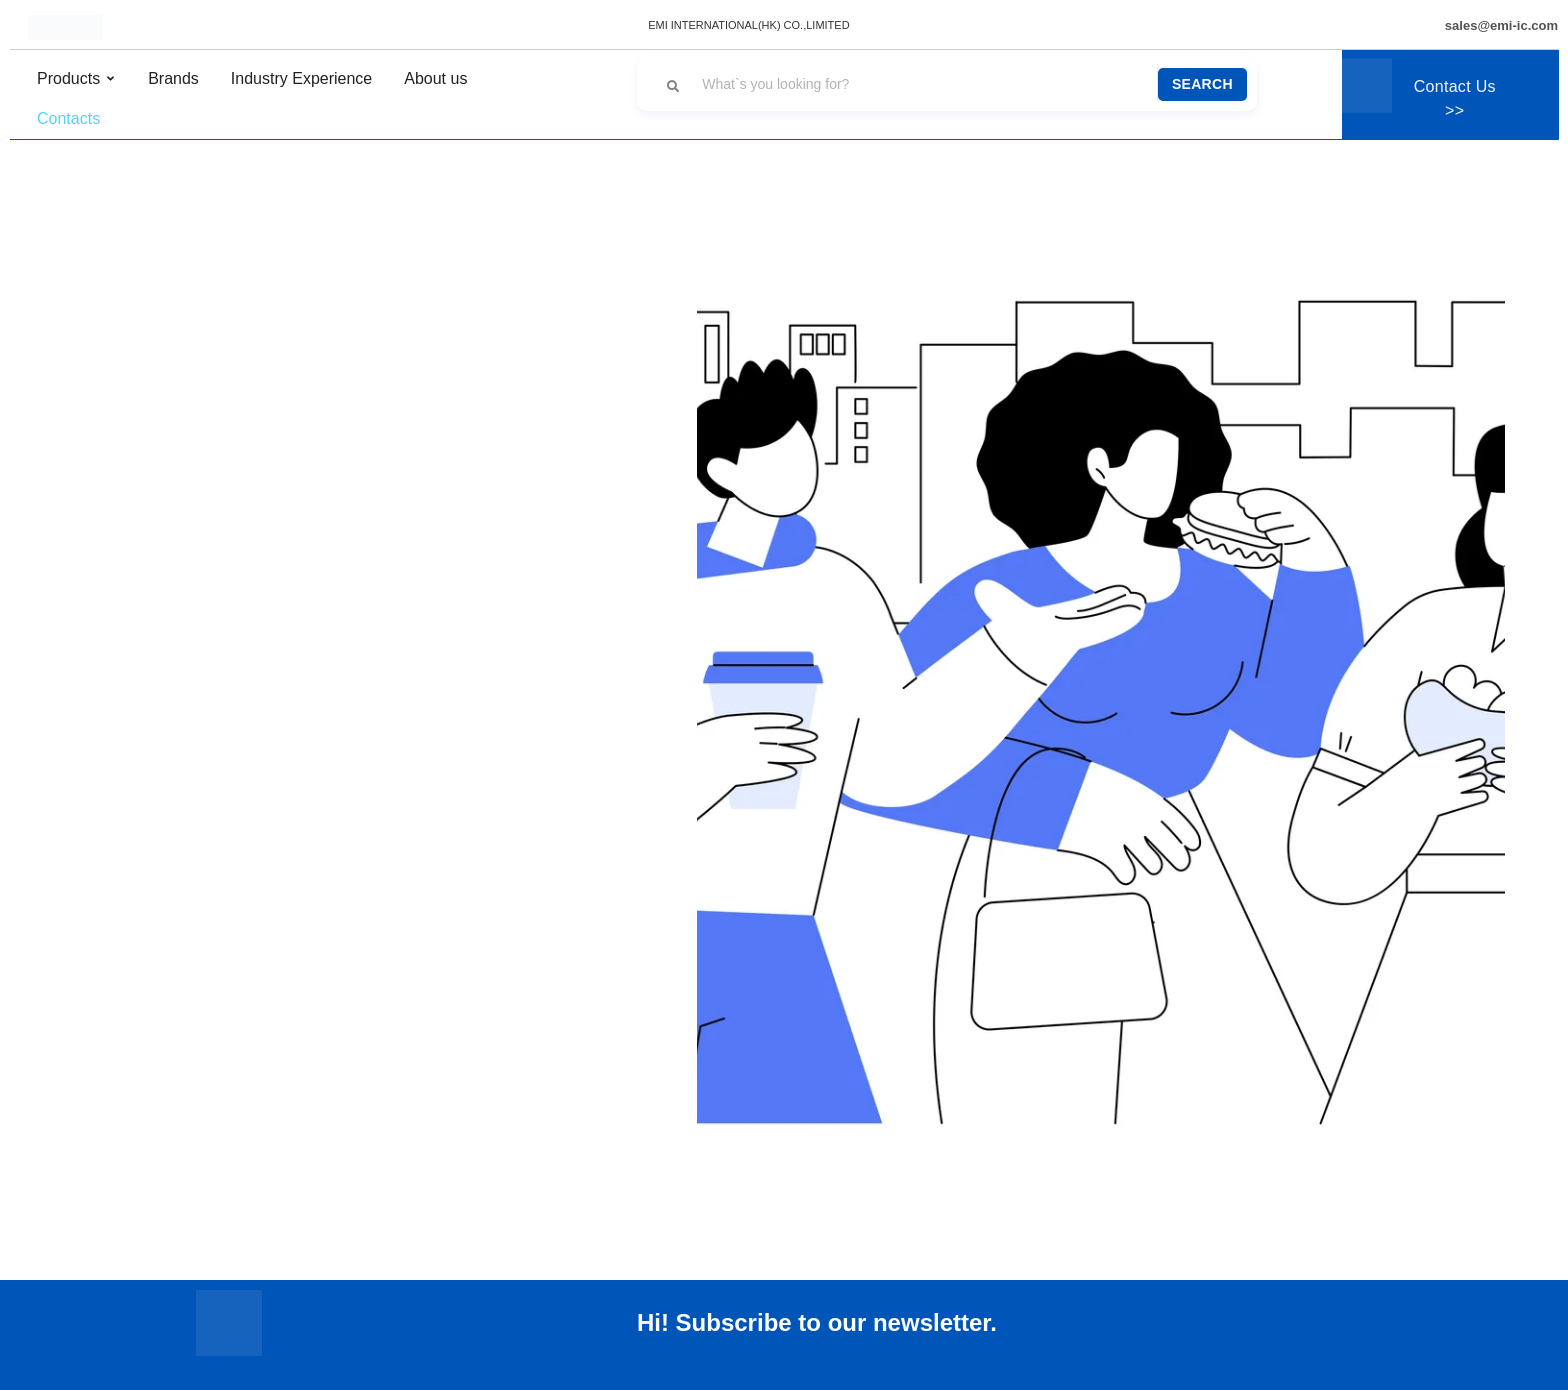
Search (1202, 84)
